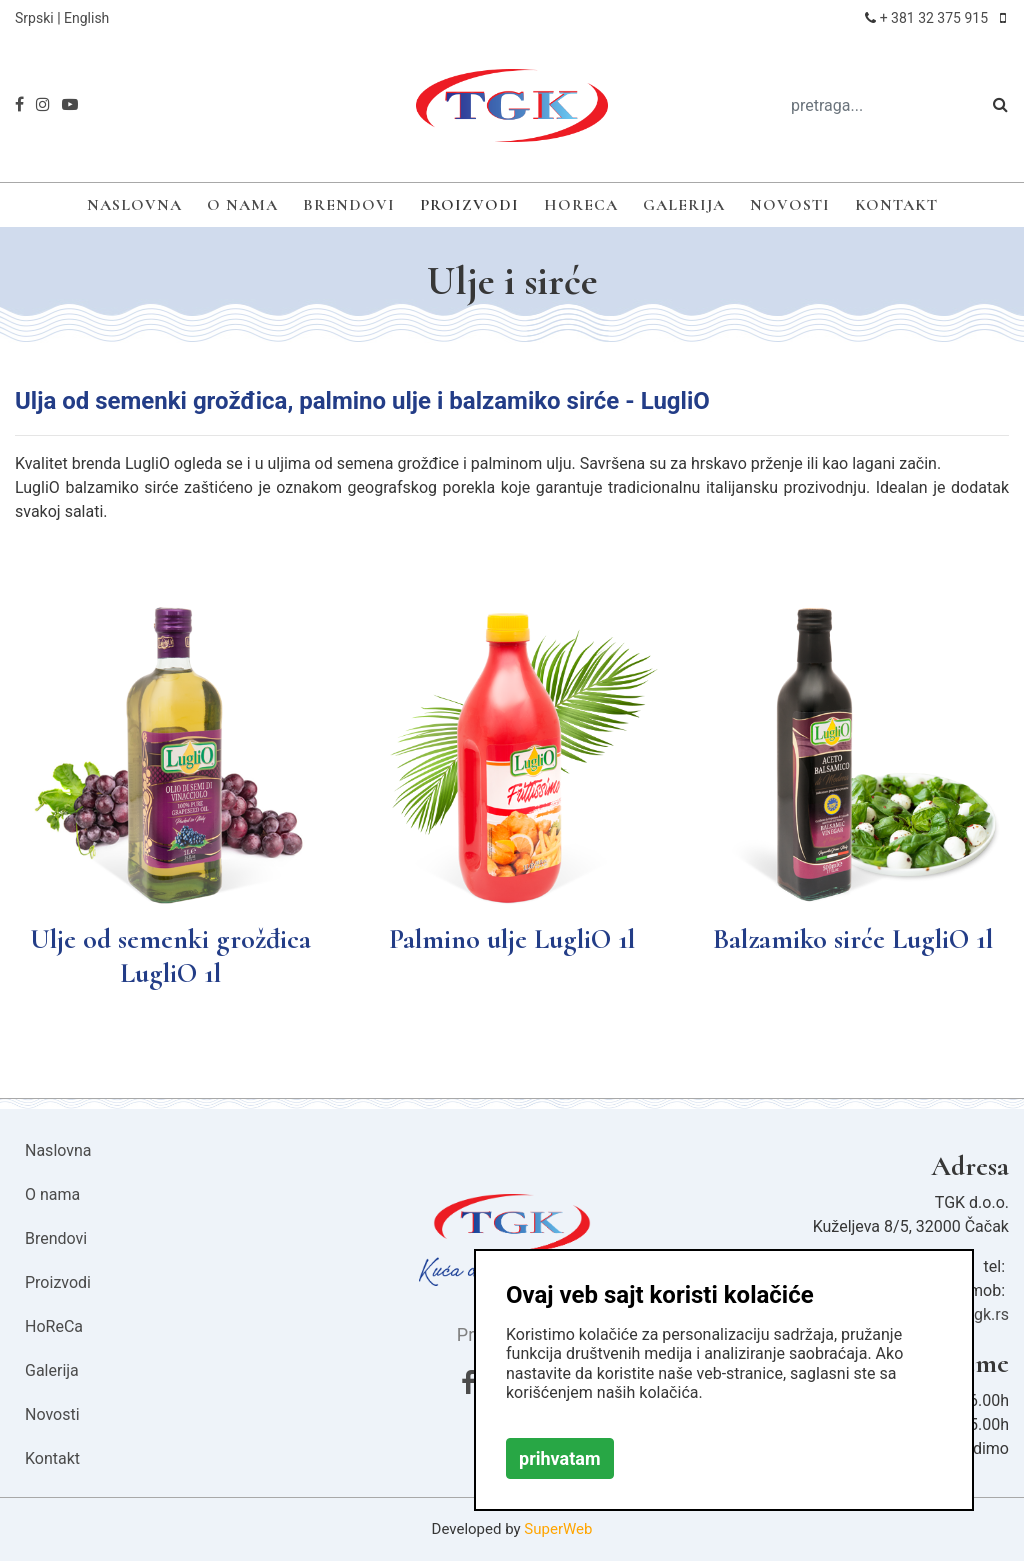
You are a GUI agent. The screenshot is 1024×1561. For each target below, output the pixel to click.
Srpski (34, 18)
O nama (242, 205)
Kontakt (896, 205)
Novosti (790, 205)
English (86, 18)
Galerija (684, 205)
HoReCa (581, 205)
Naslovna (134, 205)
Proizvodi (469, 205)
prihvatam (560, 1458)
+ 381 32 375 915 (934, 18)
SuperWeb (558, 1529)
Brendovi (349, 205)
